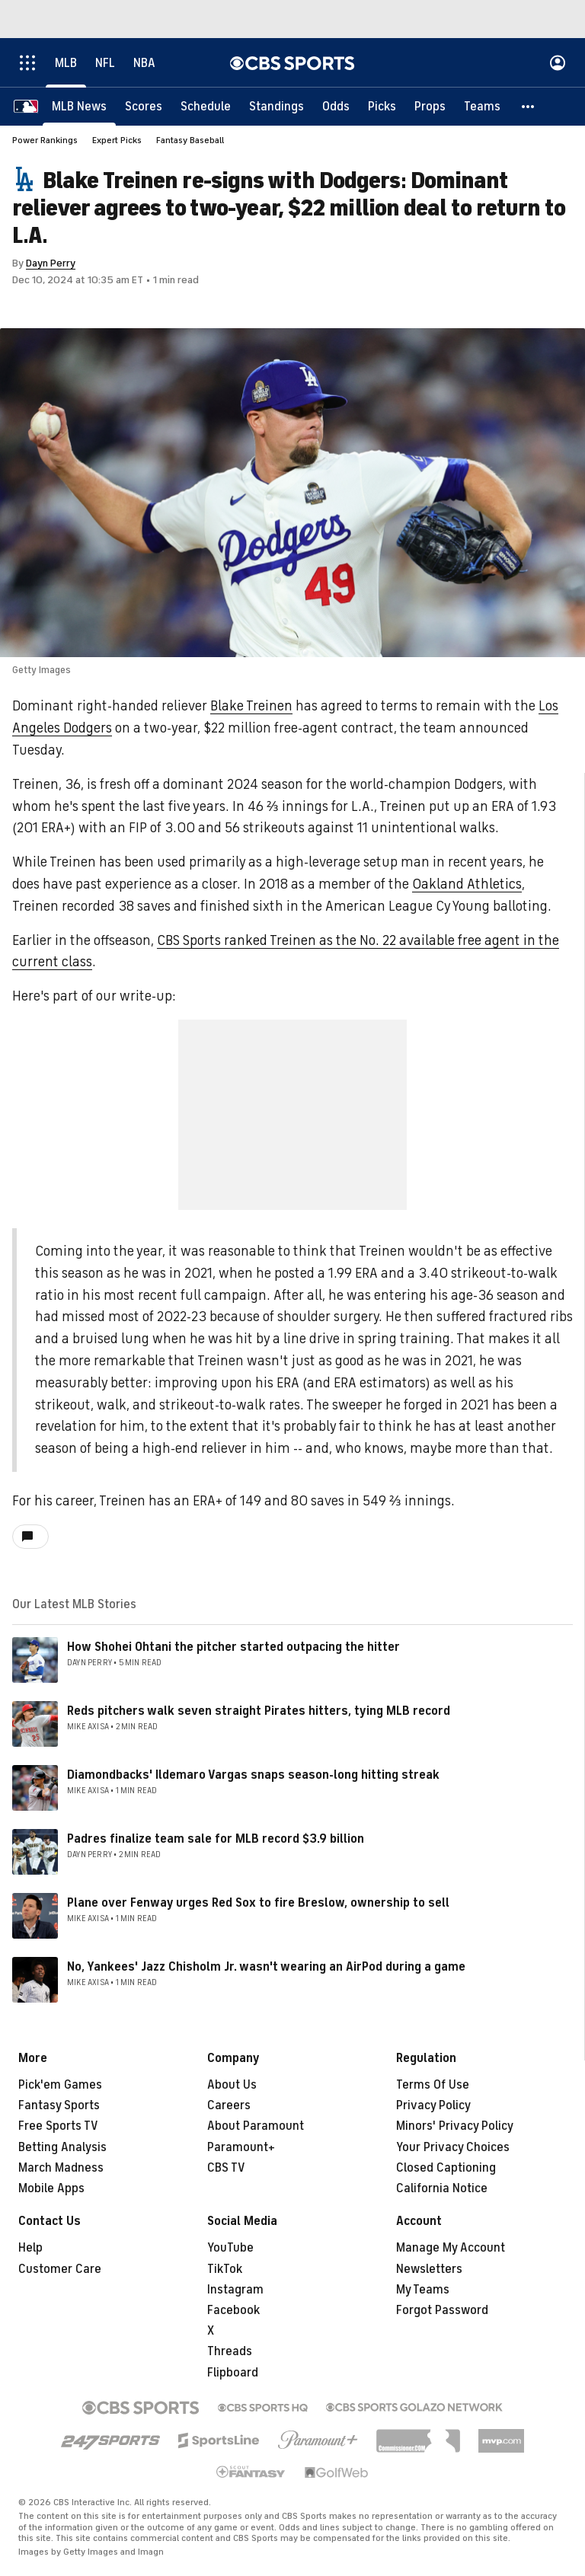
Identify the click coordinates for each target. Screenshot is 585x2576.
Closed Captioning (446, 2167)
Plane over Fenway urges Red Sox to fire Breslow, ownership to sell (258, 1902)
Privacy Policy (433, 2105)
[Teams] (482, 107)
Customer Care (59, 2269)
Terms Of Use (432, 2084)
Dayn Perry (50, 263)
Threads (229, 2351)
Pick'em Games (60, 2084)
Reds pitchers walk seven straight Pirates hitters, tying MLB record (258, 1711)
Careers (229, 2105)
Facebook (233, 2310)
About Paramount (255, 2126)
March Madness (61, 2167)
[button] (529, 107)
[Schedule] (205, 107)
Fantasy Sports (59, 2105)
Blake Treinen (251, 705)
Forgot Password (442, 2310)
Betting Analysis (62, 2147)
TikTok (224, 2269)
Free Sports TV (58, 2126)
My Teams (422, 2289)
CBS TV (226, 2167)
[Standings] (276, 107)
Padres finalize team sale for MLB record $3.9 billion (215, 1839)
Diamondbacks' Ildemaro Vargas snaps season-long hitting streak (253, 1775)
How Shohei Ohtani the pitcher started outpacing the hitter (233, 1647)
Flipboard (232, 2372)
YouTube (230, 2247)
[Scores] (143, 107)
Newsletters (429, 2269)
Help (30, 2247)
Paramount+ (241, 2147)
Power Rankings (45, 140)
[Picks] (382, 107)
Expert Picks (117, 140)
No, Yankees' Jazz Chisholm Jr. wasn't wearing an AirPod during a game (266, 1966)
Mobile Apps (51, 2188)
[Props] (430, 107)
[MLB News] (79, 107)
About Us (232, 2084)
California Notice (442, 2188)
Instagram (235, 2289)
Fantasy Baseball (190, 140)
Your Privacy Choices (453, 2147)
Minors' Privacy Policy (454, 2126)
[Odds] (336, 107)
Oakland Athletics (467, 884)
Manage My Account (450, 2247)
